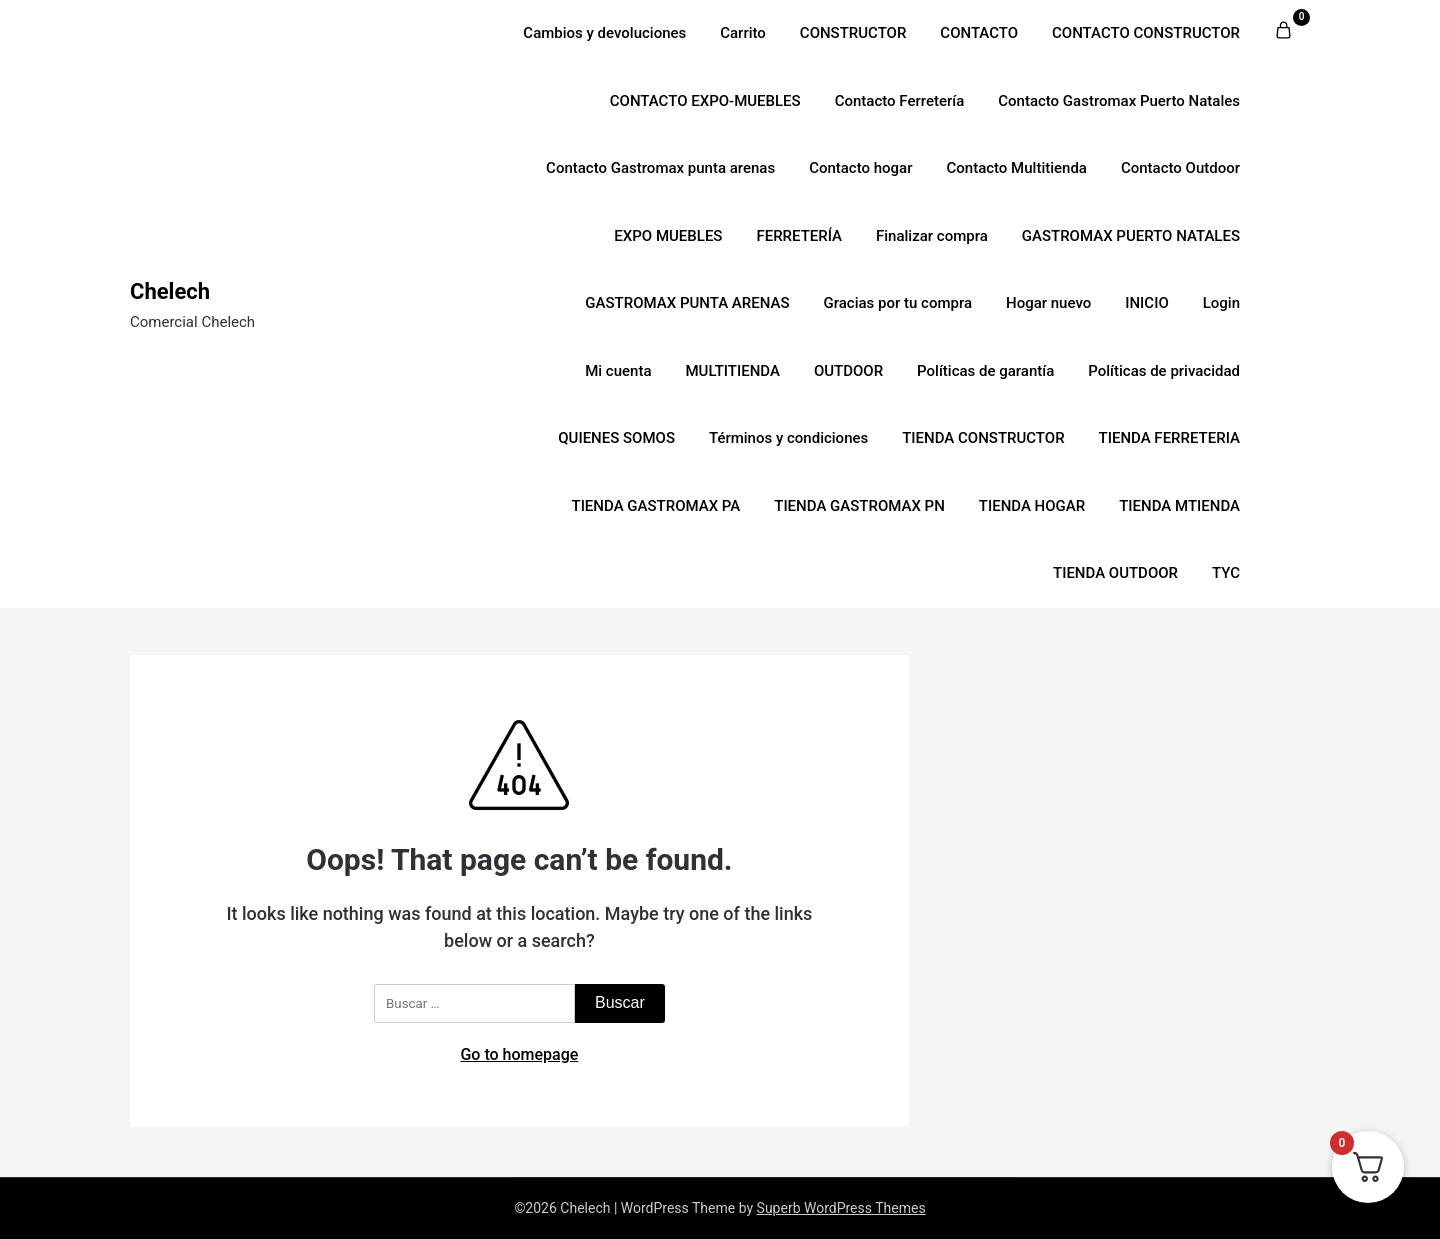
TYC (1226, 573)
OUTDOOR (848, 371)
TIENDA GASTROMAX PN (859, 506)
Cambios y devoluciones (604, 33)
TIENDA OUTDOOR (1115, 573)
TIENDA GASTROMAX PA (655, 506)
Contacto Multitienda (1016, 168)
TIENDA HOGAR (1032, 506)
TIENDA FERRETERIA (1169, 438)
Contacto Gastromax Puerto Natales (1119, 101)
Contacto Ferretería (900, 101)
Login (1221, 303)
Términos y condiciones (788, 438)
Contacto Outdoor (1180, 168)
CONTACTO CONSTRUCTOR (1146, 33)
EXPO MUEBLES (668, 236)
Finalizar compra (932, 236)
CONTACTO (979, 33)
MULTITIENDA (732, 371)
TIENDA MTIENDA (1179, 506)
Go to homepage (519, 1054)
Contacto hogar (860, 168)
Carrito (743, 33)
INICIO (1147, 303)
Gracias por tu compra (898, 303)
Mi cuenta (618, 371)
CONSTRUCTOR (853, 33)
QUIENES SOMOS (616, 438)
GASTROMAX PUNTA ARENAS (687, 303)
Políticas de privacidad (1164, 371)
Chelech (170, 291)
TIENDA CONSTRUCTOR (983, 438)
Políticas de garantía (985, 371)
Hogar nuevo (1048, 303)
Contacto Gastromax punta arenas (660, 168)
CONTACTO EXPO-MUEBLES (705, 101)
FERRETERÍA (799, 236)
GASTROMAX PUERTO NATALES (1131, 236)
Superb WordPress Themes (841, 1208)
